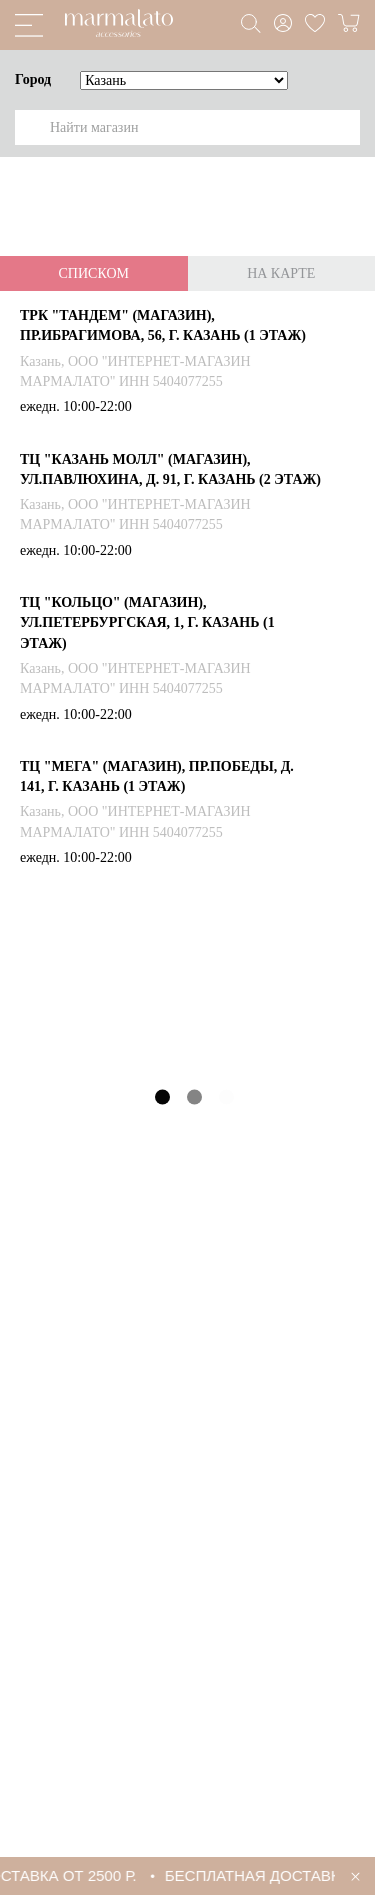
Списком (94, 273)
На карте (281, 273)
